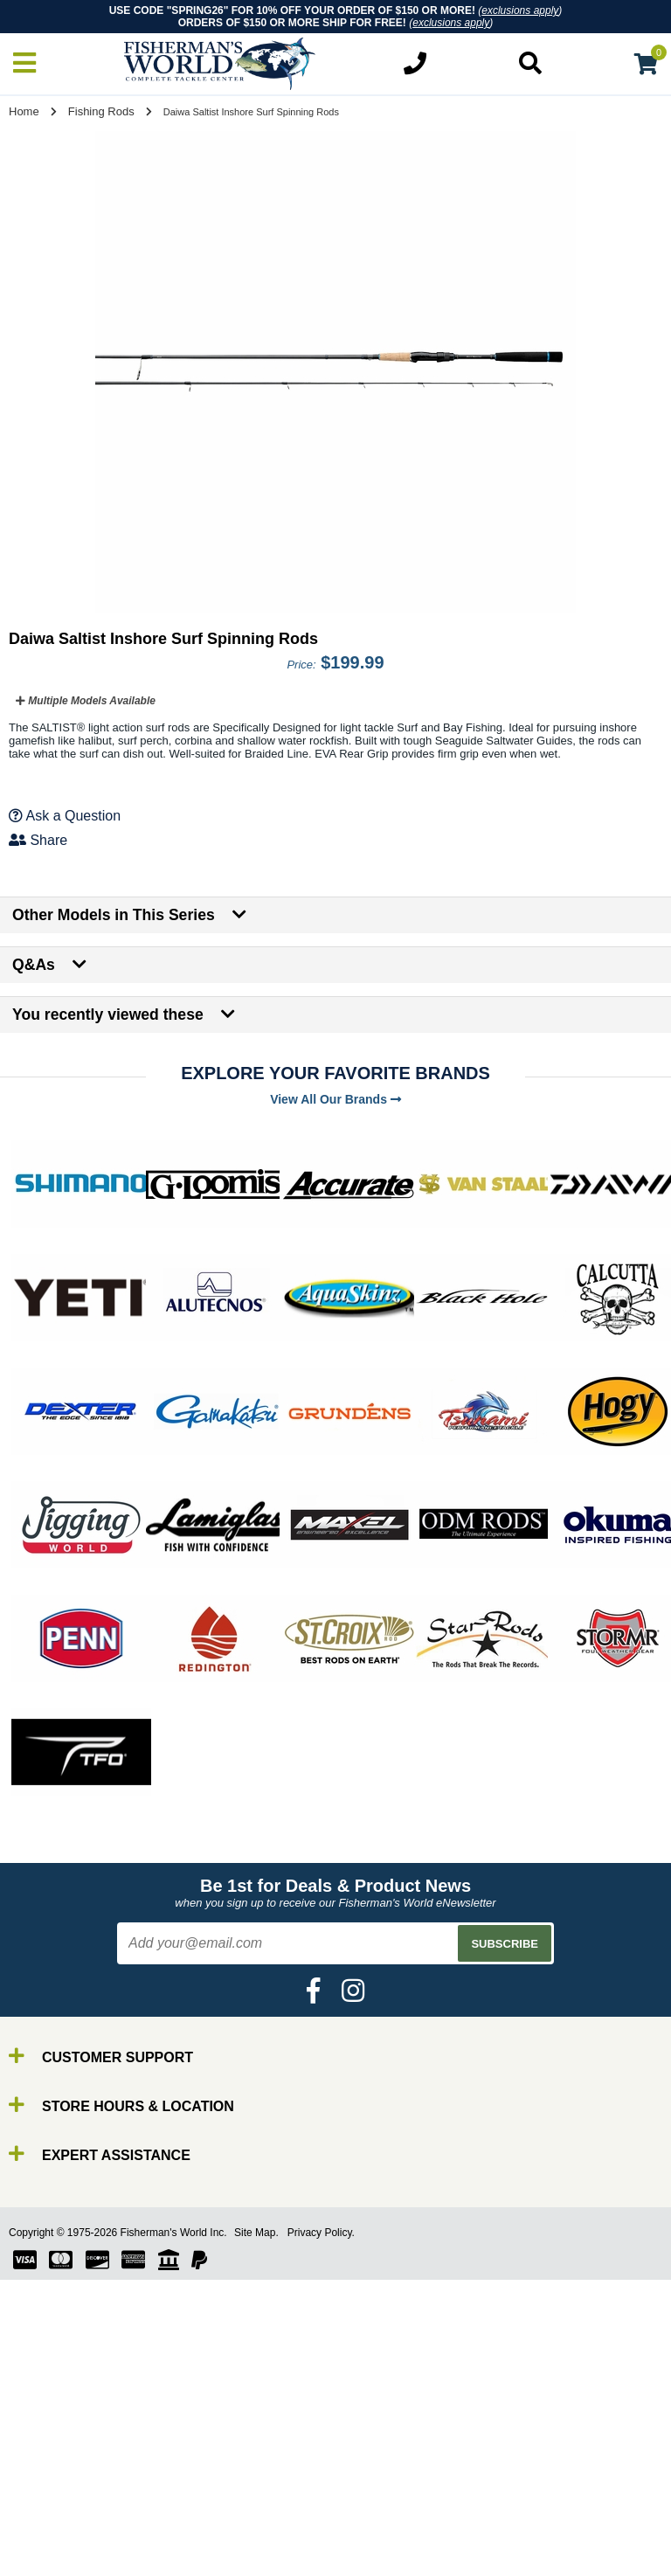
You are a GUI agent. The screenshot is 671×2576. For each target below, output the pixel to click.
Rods (51, 2524)
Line (48, 2555)
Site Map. (256, 2232)
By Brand (64, 2508)
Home (24, 111)
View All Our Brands (335, 1099)
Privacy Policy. (321, 2232)
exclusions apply (519, 10)
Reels (53, 2539)
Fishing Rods (101, 111)
